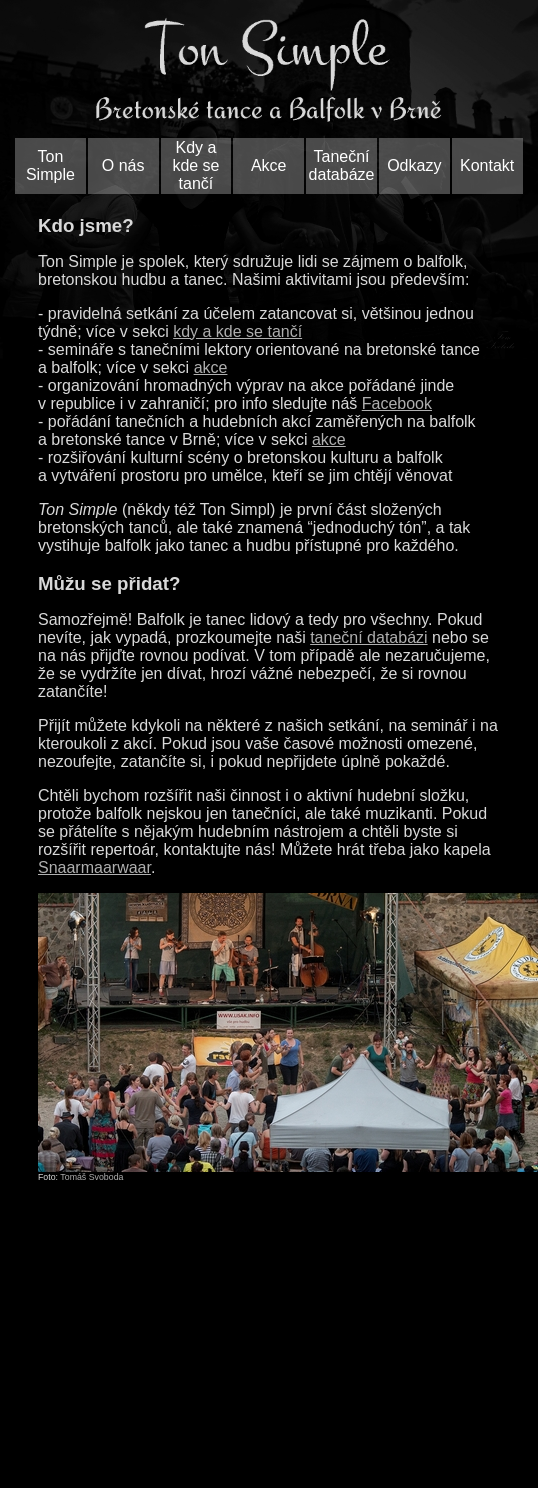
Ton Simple (50, 165)
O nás (123, 165)
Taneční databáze (342, 165)
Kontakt (487, 165)
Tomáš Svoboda (91, 1177)
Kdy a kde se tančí (195, 165)
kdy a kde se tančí (237, 331)
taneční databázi (368, 637)
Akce (269, 165)
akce (211, 367)
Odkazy (414, 165)
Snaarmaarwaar (94, 867)
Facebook (397, 403)
